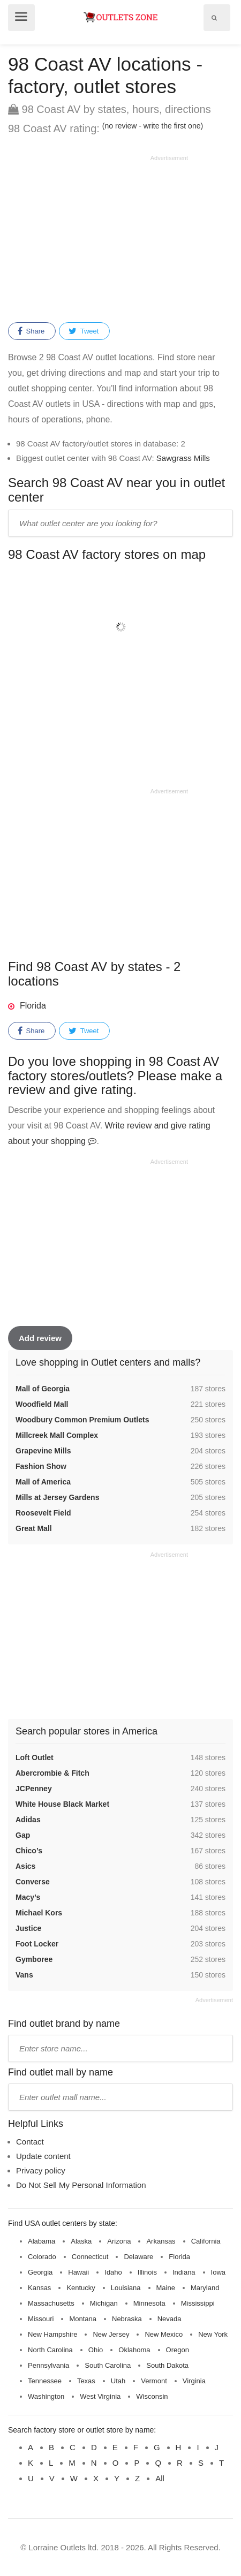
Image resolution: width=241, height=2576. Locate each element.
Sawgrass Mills (183, 458)
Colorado (42, 2257)
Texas (86, 2381)
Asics (25, 1866)
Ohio (95, 2350)
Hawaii (78, 2272)
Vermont (154, 2381)
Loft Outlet (35, 1757)
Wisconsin (152, 2396)
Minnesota (149, 2303)
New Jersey (111, 2334)
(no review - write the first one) (152, 126)
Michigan (104, 2303)
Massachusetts (51, 2303)
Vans (24, 1975)
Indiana (183, 2272)
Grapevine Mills (43, 1450)
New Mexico (164, 2334)
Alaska (81, 2241)
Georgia (40, 2272)
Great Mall (34, 1528)
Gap (23, 1835)
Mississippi (198, 2303)
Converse (33, 1881)
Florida (33, 1005)
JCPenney (34, 1788)
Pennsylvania (48, 2365)
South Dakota (167, 2365)
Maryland (205, 2288)
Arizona (119, 2241)
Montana (82, 2319)
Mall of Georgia (43, 1388)
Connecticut (90, 2257)
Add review (40, 1338)
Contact (30, 2141)
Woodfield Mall (42, 1404)
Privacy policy (40, 2170)
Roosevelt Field (43, 1513)
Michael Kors (39, 1912)
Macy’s (28, 1897)
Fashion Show (41, 1466)
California (206, 2241)
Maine (165, 2288)
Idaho (113, 2272)
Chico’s (29, 1850)
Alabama (41, 2241)
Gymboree (34, 1959)
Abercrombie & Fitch (52, 1773)
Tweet (84, 331)
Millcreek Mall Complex (57, 1435)
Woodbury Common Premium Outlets (82, 1419)
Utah (118, 2381)
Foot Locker (37, 1943)
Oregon (177, 2350)
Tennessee (45, 2381)
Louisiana (126, 2288)
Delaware (138, 2257)
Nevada (169, 2319)
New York (213, 2334)
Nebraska (127, 2319)
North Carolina (50, 2350)
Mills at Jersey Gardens (57, 1497)
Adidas (28, 1819)
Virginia (194, 2381)
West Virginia (100, 2396)
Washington (46, 2396)
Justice (28, 1928)
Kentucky (80, 2288)
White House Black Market (62, 1804)
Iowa (218, 2272)
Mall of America (43, 1482)
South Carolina (108, 2365)
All (159, 2478)
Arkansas (160, 2241)
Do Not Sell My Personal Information (81, 2184)
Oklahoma (134, 2350)
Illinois (147, 2272)
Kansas (39, 2288)
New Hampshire (52, 2334)
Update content (43, 2156)
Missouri (41, 2319)
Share (31, 331)
